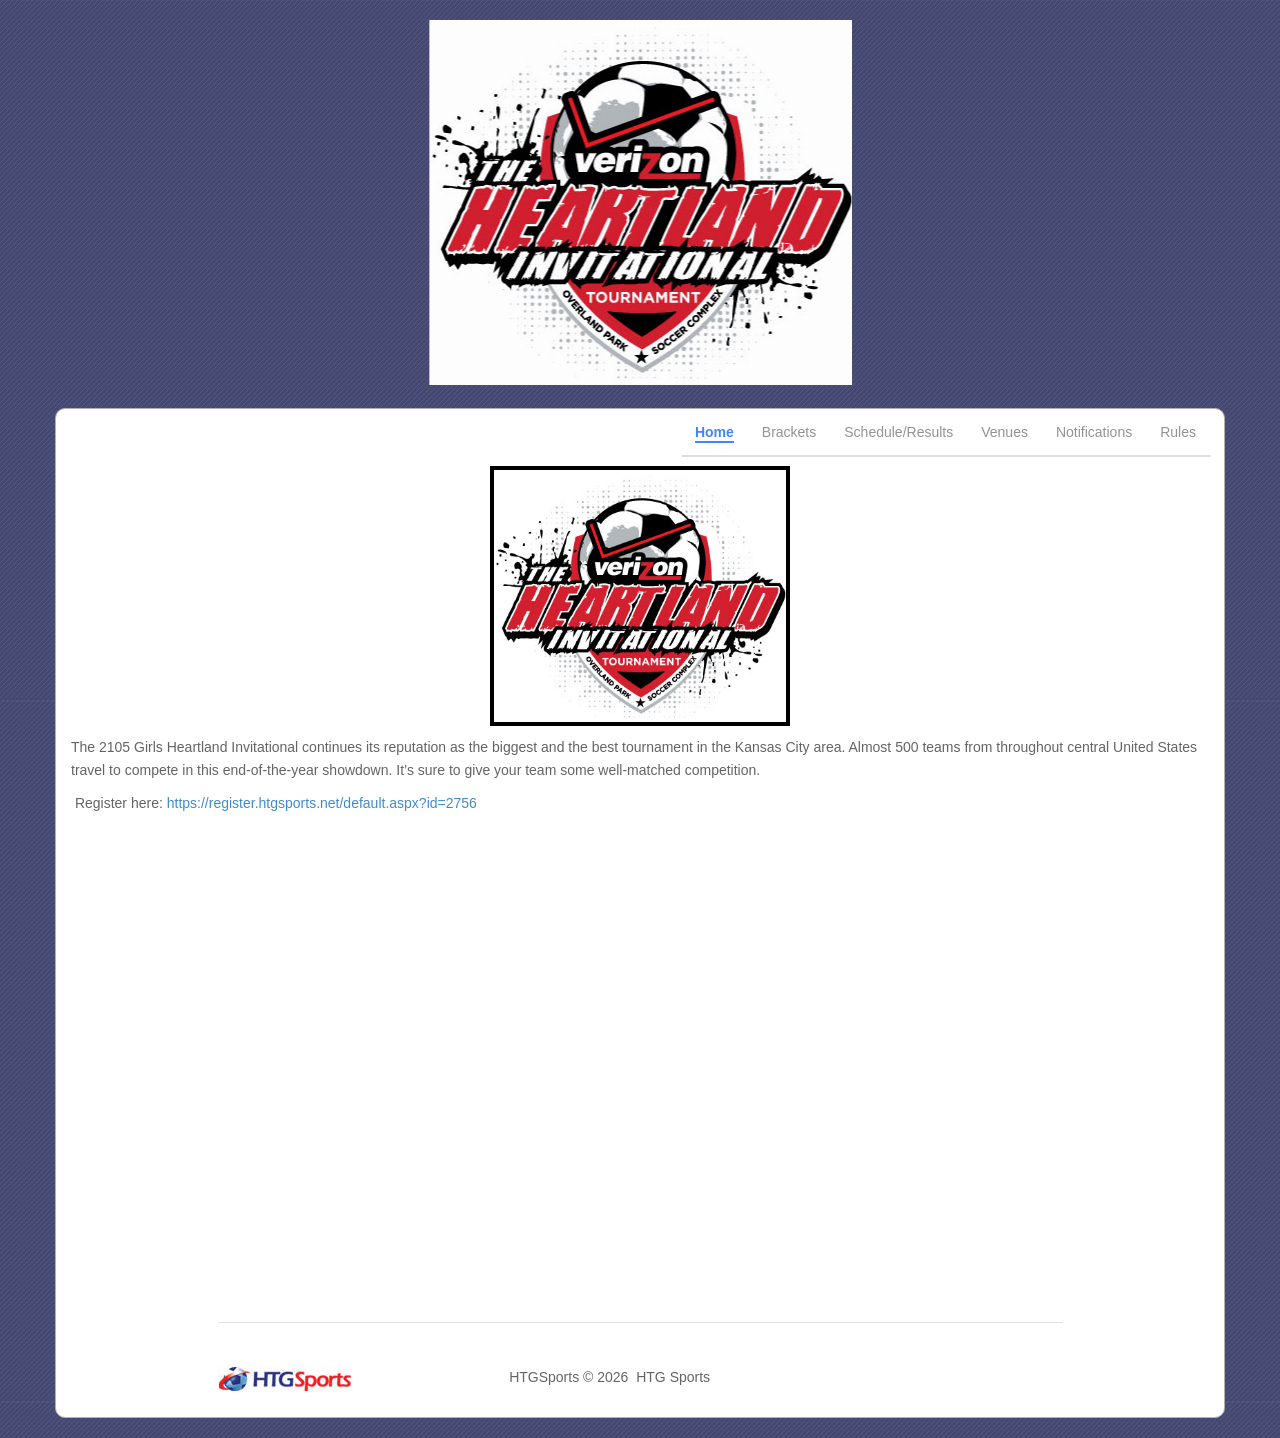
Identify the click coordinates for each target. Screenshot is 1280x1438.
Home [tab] (714, 432)
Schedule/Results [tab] (898, 432)
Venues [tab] (1004, 432)
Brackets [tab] (789, 432)
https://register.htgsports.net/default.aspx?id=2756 (322, 803)
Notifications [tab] (1094, 432)
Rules (1178, 432)
